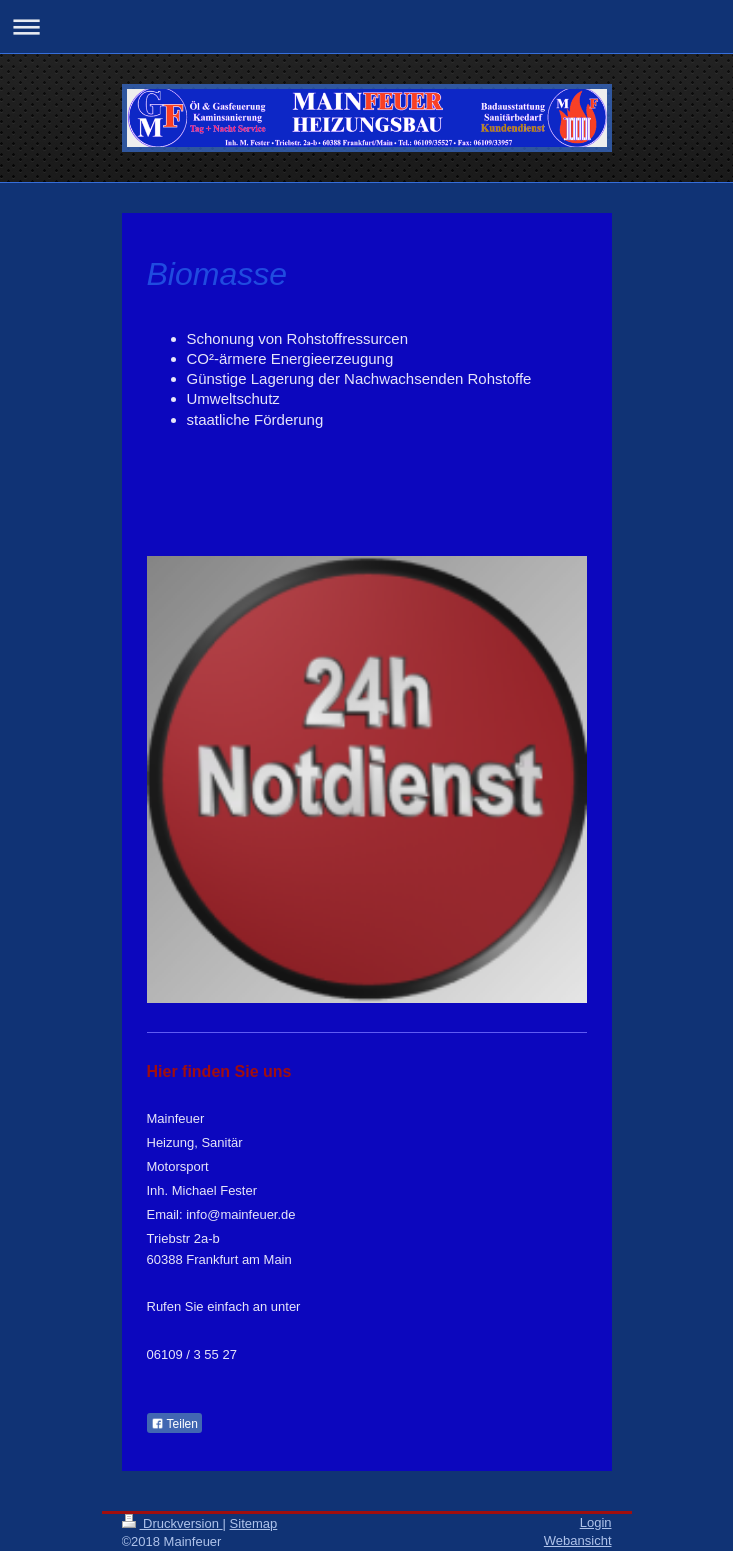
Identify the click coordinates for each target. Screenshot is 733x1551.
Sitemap (254, 1523)
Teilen (174, 1424)
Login (596, 1522)
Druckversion (172, 1523)
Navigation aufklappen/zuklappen (366, 26)
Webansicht (578, 1540)
